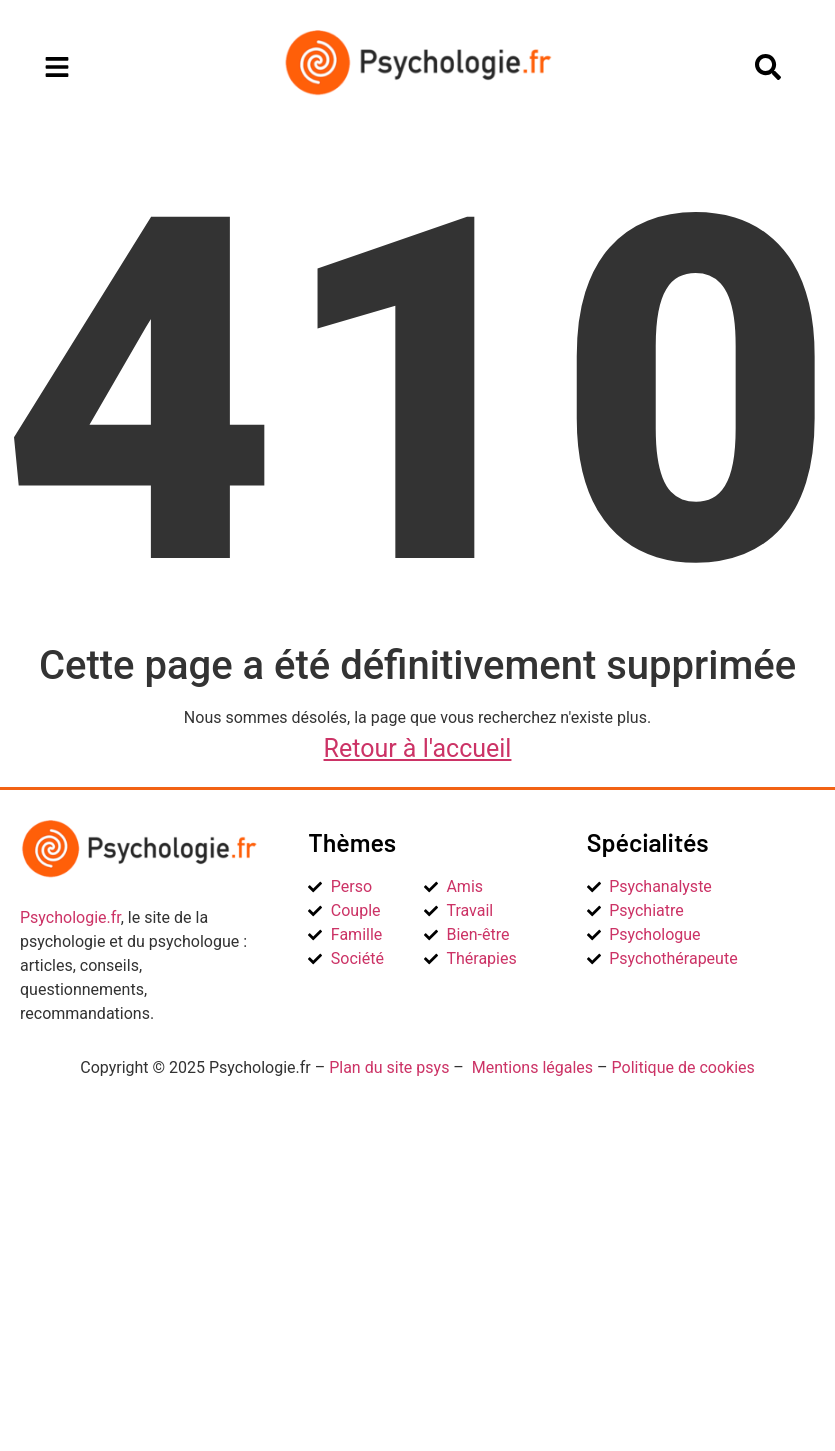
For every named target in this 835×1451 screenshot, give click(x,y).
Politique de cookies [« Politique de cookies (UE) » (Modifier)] (683, 1067)
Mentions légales (532, 1067)
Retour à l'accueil (418, 748)
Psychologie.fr (70, 917)
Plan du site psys (389, 1067)
